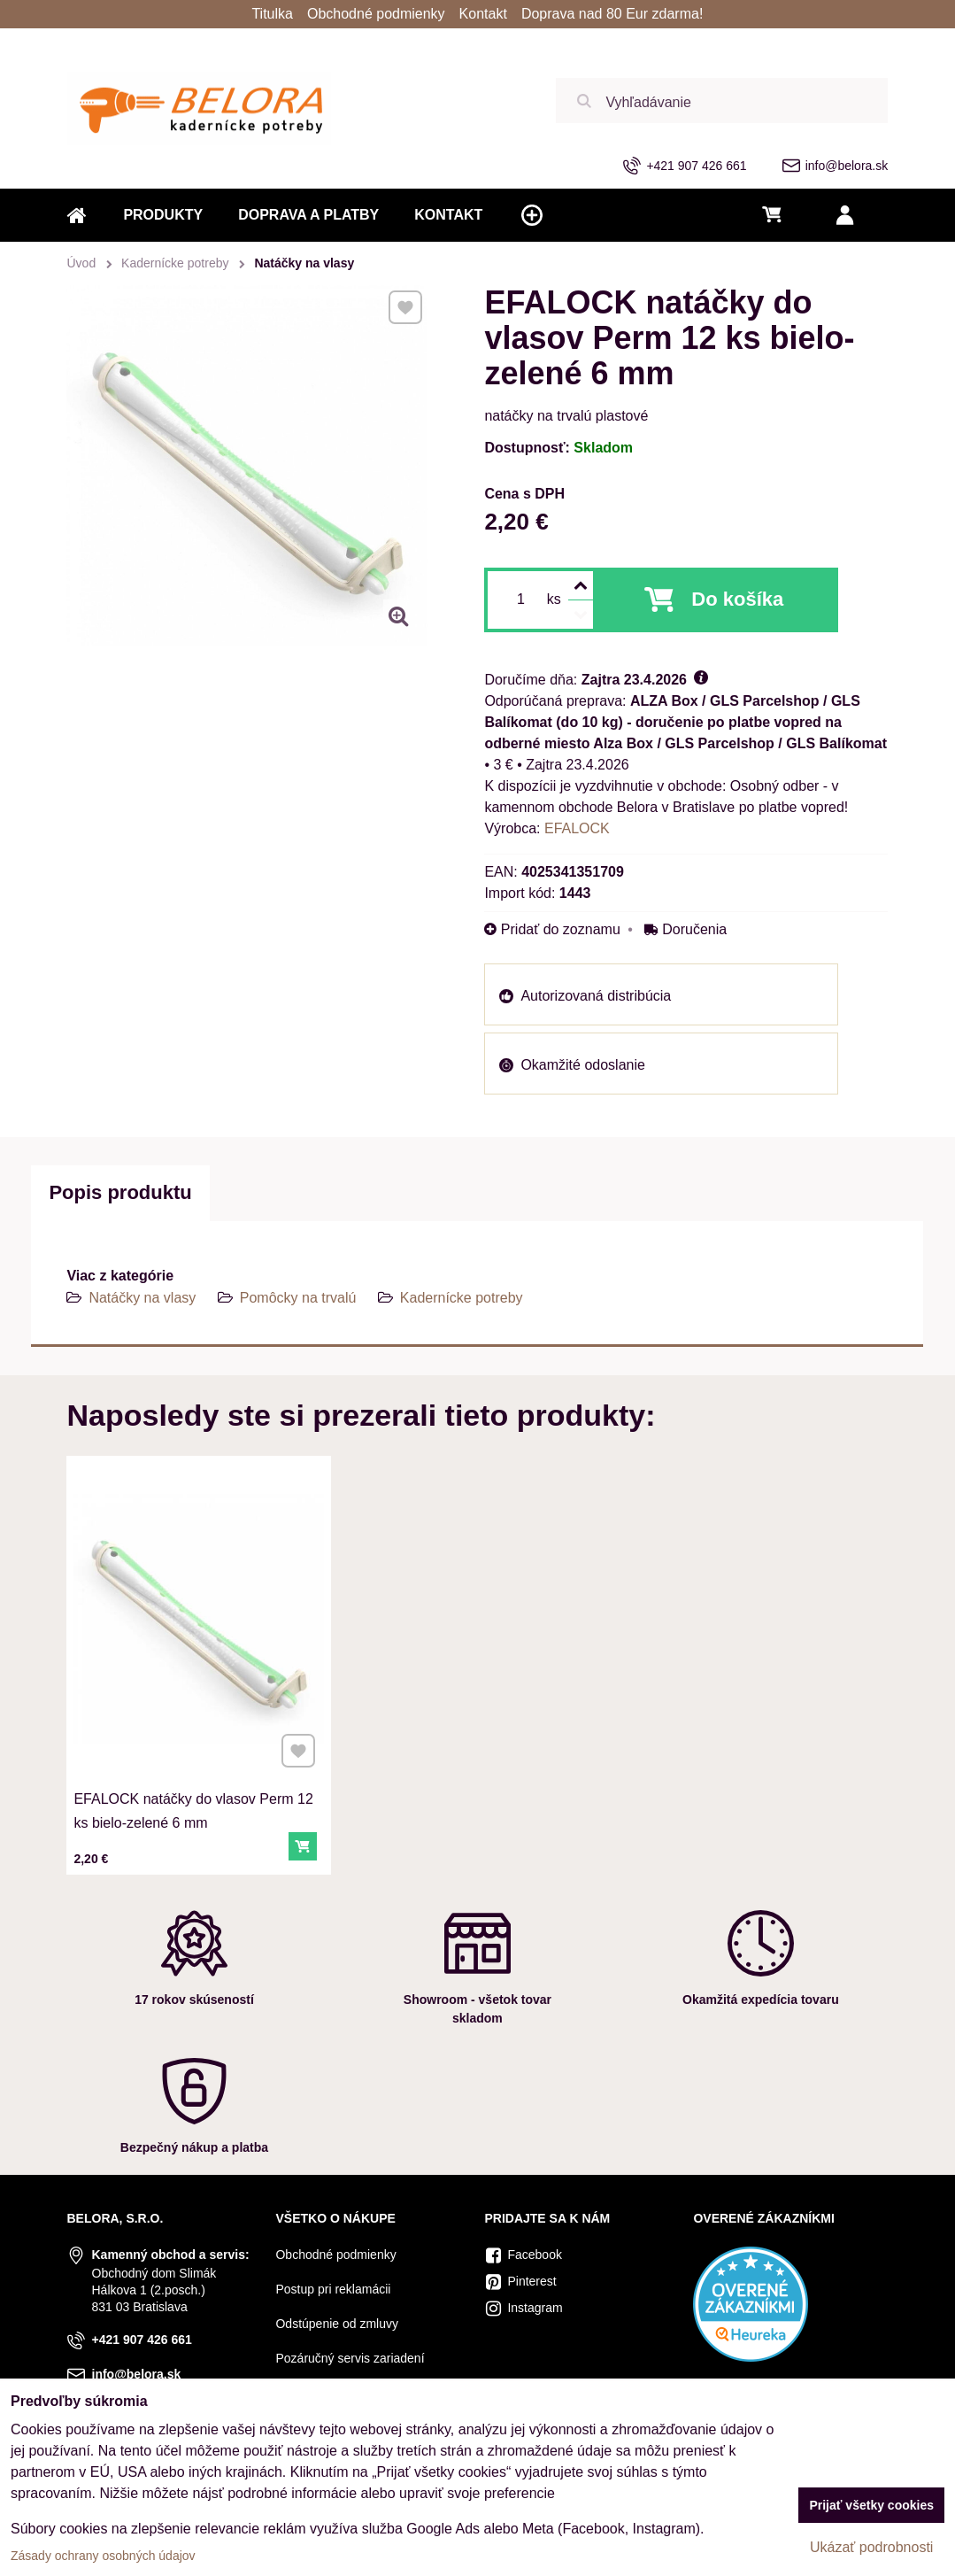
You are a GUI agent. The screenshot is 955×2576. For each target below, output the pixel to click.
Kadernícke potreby (461, 1297)
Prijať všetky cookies (871, 2505)
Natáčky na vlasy (142, 1297)
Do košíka (737, 599)
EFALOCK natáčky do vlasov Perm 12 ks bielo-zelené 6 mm (194, 1803)
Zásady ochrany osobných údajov (103, 2556)
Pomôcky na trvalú (298, 1297)
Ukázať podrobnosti (871, 2547)
